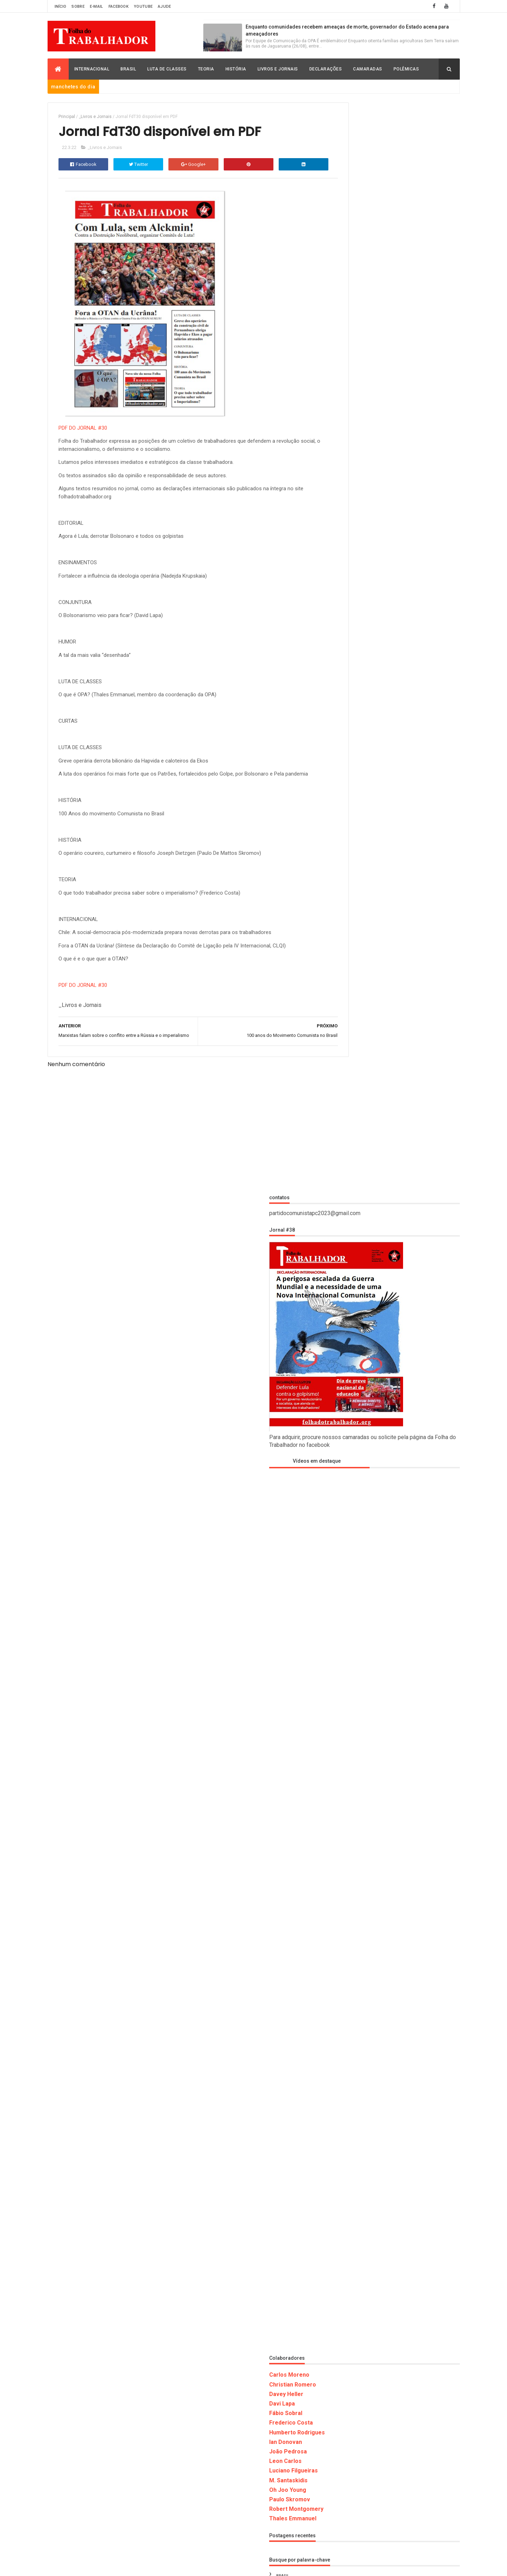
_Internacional (353, 1524)
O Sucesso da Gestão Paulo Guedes (415, 2326)
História (235, 69)
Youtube (143, 6)
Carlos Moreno (352, 1285)
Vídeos (344, 1868)
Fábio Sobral (348, 1323)
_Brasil (344, 1486)
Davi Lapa (345, 1314)
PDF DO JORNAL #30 (82, 430)
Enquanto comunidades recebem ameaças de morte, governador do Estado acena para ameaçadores (414, 2053)
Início (61, 6)
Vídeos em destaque (364, 371)
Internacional (92, 69)
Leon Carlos (348, 1371)
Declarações (325, 69)
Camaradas (367, 69)
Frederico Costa (354, 1333)
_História (347, 1512)
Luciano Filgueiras (356, 1380)
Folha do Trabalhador (147, 2565)
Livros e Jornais (278, 69)
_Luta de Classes (354, 1550)
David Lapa (348, 1626)
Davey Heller (349, 1304)
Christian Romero (355, 1294)
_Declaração (350, 1499)
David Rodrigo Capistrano (364, 1639)
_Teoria (344, 1575)
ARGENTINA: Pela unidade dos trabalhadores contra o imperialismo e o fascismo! (409, 2187)
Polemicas (348, 1817)
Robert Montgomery (359, 1419)
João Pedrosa (351, 1361)
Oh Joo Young (350, 1400)
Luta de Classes (167, 69)
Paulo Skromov (352, 1409)
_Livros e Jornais (95, 116)
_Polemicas (349, 1562)
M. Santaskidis (351, 1390)
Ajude (164, 6)
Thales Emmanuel (355, 1428)
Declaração (349, 1652)
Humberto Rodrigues (360, 1342)
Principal (66, 116)
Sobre (78, 6)
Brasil (128, 69)
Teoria (206, 69)
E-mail (96, 6)
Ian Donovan (348, 1352)
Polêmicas (406, 69)
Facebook (119, 6)
